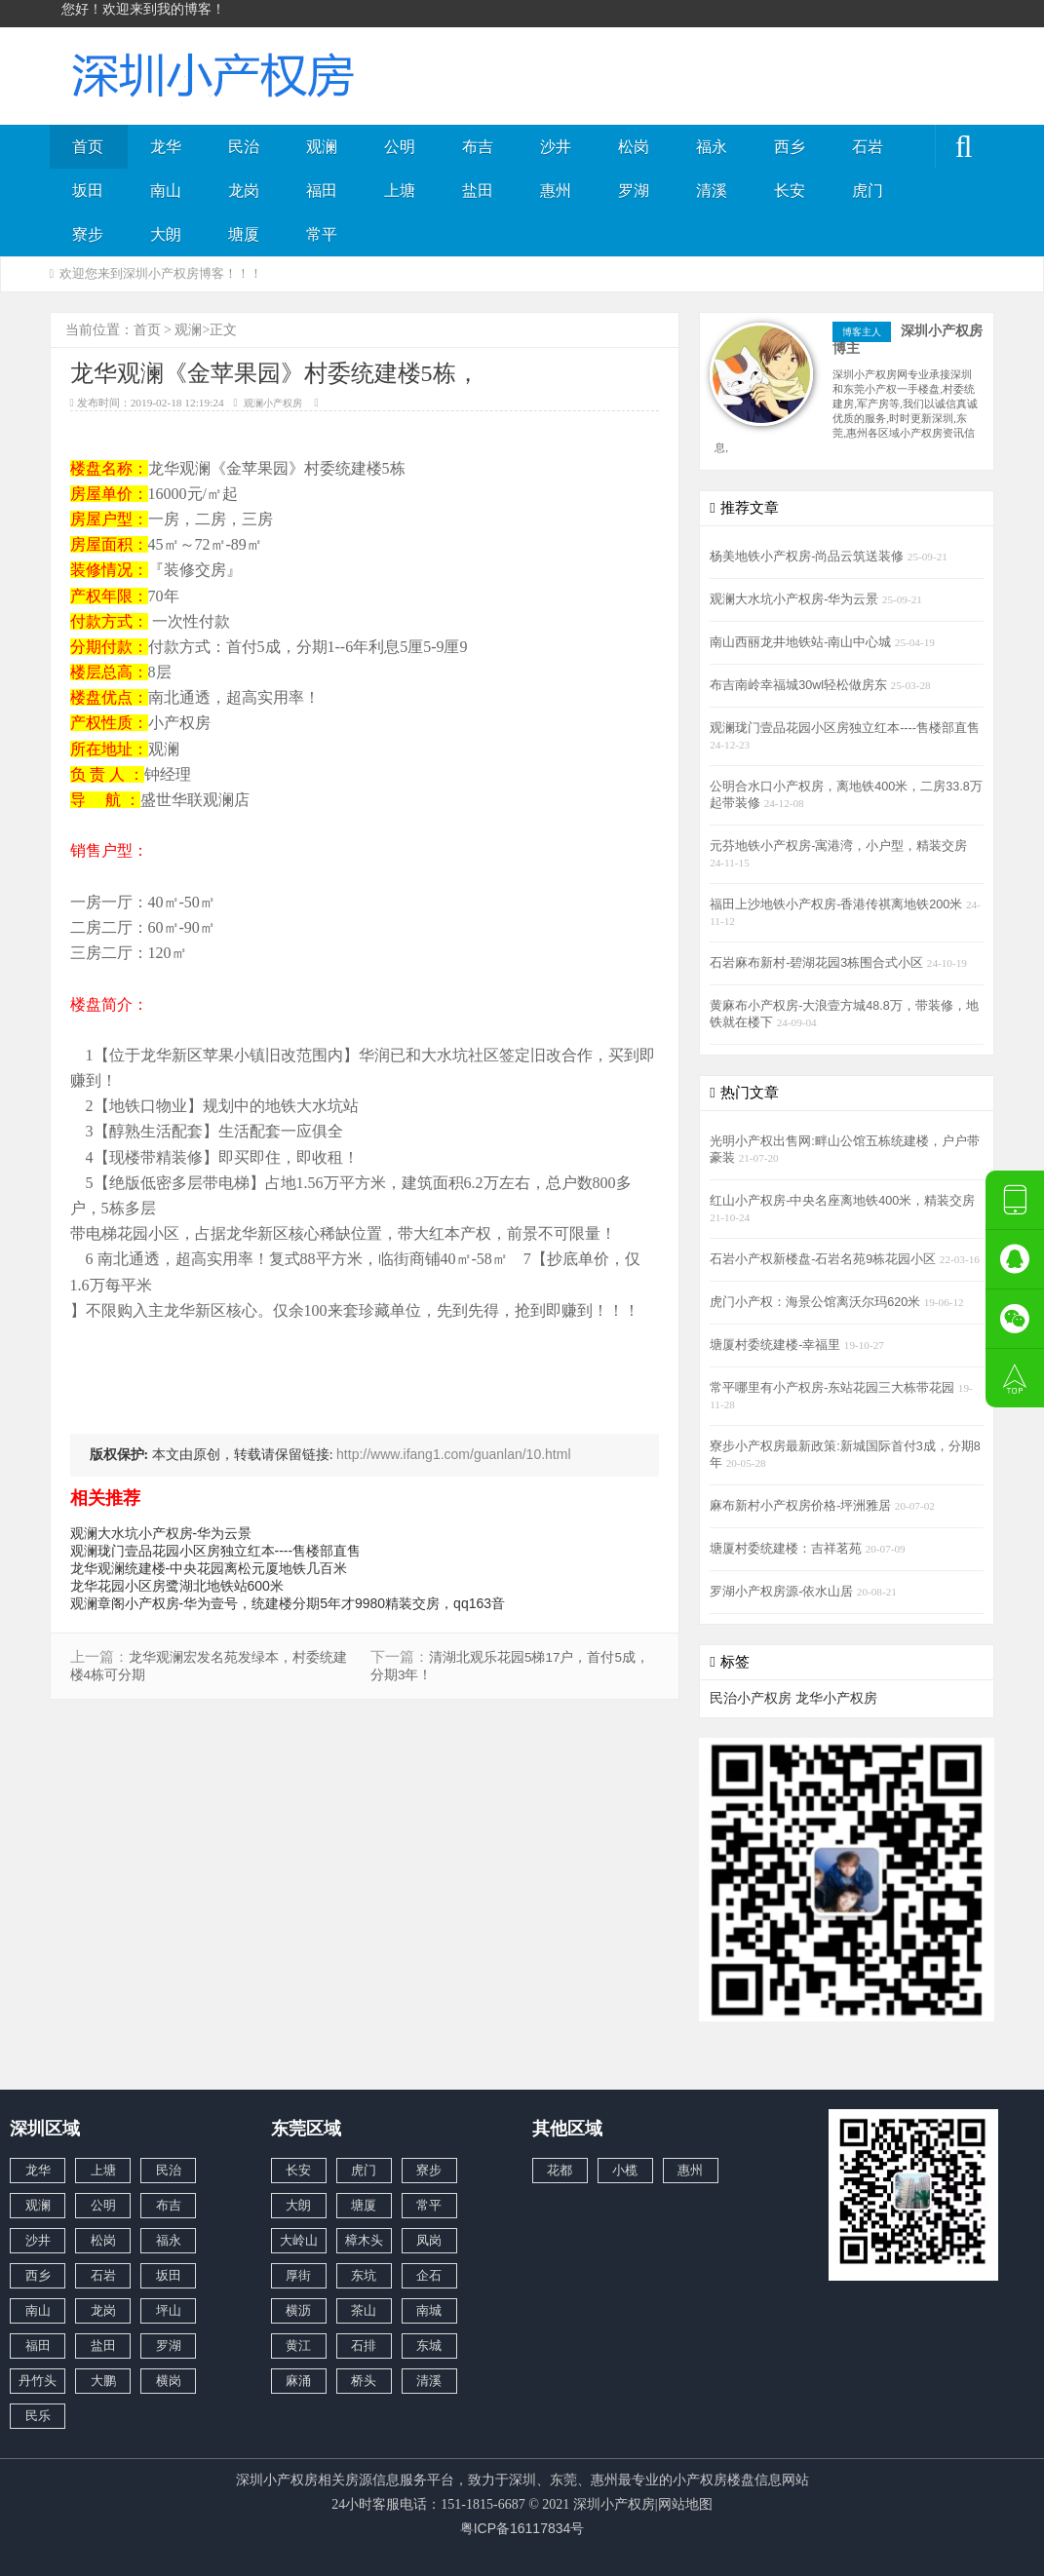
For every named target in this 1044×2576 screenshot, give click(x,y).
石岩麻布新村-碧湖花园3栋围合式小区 (818, 963)
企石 (429, 2275)
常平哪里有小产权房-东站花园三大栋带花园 (834, 1388)
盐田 (477, 190)
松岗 (633, 146)
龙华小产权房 (836, 1698)
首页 (87, 146)
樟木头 (364, 2240)
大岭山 (299, 2240)
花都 (559, 2170)
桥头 (363, 2380)
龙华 (165, 146)
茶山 (363, 2310)
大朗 (165, 234)
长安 (789, 190)
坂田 (87, 190)
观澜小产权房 (273, 403)
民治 (243, 146)
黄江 (298, 2345)
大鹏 (103, 2380)
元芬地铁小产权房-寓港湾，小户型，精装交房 (838, 846)
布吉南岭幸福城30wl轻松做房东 (800, 685)
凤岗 (429, 2240)
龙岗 (243, 190)
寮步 (87, 234)
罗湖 (633, 190)
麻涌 (298, 2380)
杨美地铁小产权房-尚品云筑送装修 (809, 556)
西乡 (789, 146)
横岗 (168, 2380)
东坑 (363, 2275)
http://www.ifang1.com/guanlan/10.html (453, 1454)
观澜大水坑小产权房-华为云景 (161, 1533)
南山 (165, 190)
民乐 (38, 2415)
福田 (321, 190)
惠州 (555, 190)
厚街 (298, 2275)
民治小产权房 (751, 1698)
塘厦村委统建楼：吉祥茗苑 (788, 1549)
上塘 (399, 190)
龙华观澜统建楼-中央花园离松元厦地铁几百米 (209, 1568)
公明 (399, 146)
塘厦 (243, 234)
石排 (363, 2345)
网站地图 (685, 2504)
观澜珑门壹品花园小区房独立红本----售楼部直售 (216, 1550)
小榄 (625, 2170)
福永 (711, 146)
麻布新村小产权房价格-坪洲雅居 (802, 1506)
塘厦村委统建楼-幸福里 (777, 1345)
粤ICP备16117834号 (522, 2528)
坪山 (168, 2310)
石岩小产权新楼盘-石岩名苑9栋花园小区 (825, 1259)
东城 (429, 2345)
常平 (321, 234)
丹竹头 (38, 2380)
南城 (429, 2310)
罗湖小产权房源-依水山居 (783, 1591)
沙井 (555, 146)
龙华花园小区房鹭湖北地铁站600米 (177, 1586)
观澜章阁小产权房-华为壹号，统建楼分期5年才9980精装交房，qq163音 (288, 1603)
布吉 (477, 146)
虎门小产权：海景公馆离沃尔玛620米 (817, 1302)
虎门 (867, 190)
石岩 (867, 146)
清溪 (711, 190)
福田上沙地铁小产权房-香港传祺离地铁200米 (838, 904)
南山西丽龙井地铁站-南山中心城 (802, 642)
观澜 (321, 146)
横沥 (298, 2310)
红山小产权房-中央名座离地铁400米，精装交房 (842, 1201)
